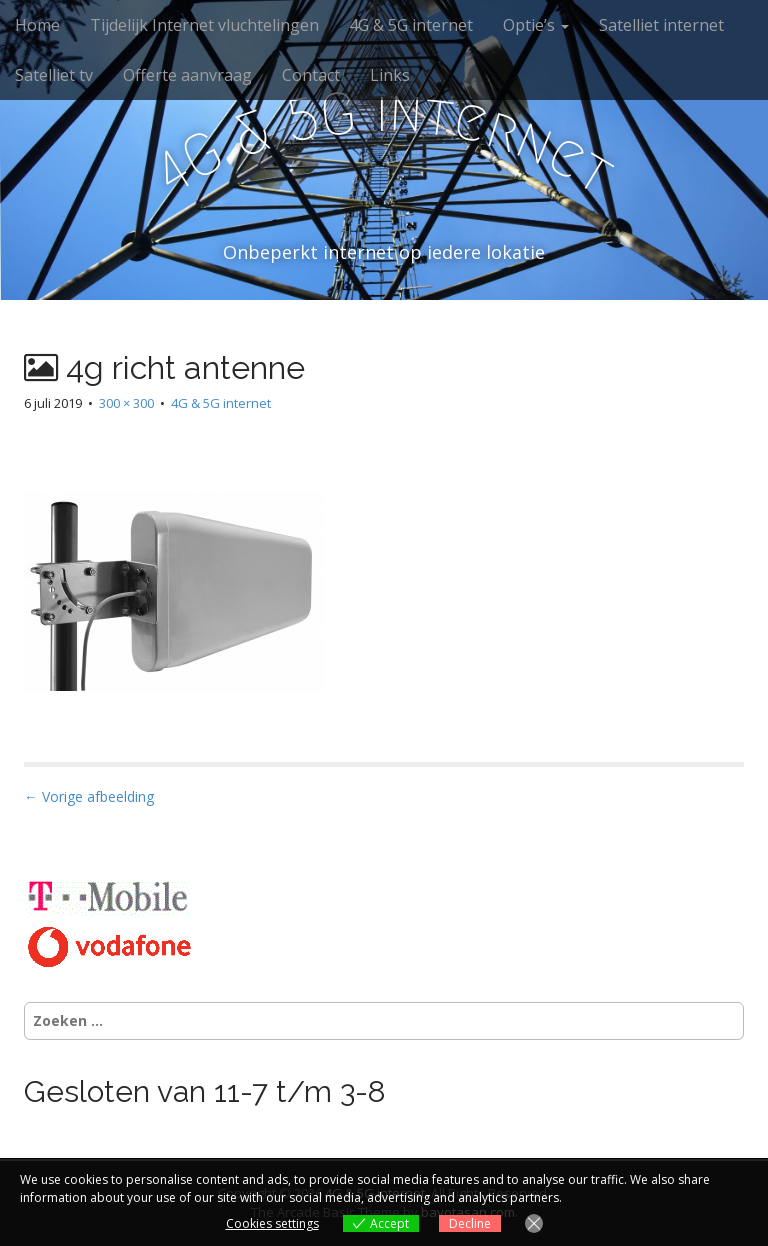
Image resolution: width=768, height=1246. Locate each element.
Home (37, 25)
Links (390, 75)
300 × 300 (126, 403)
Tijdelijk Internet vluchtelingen (204, 25)
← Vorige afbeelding (89, 796)
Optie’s (536, 25)
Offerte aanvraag (187, 75)
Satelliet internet (661, 25)
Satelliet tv (54, 75)
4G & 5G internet (411, 25)
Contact (311, 75)
